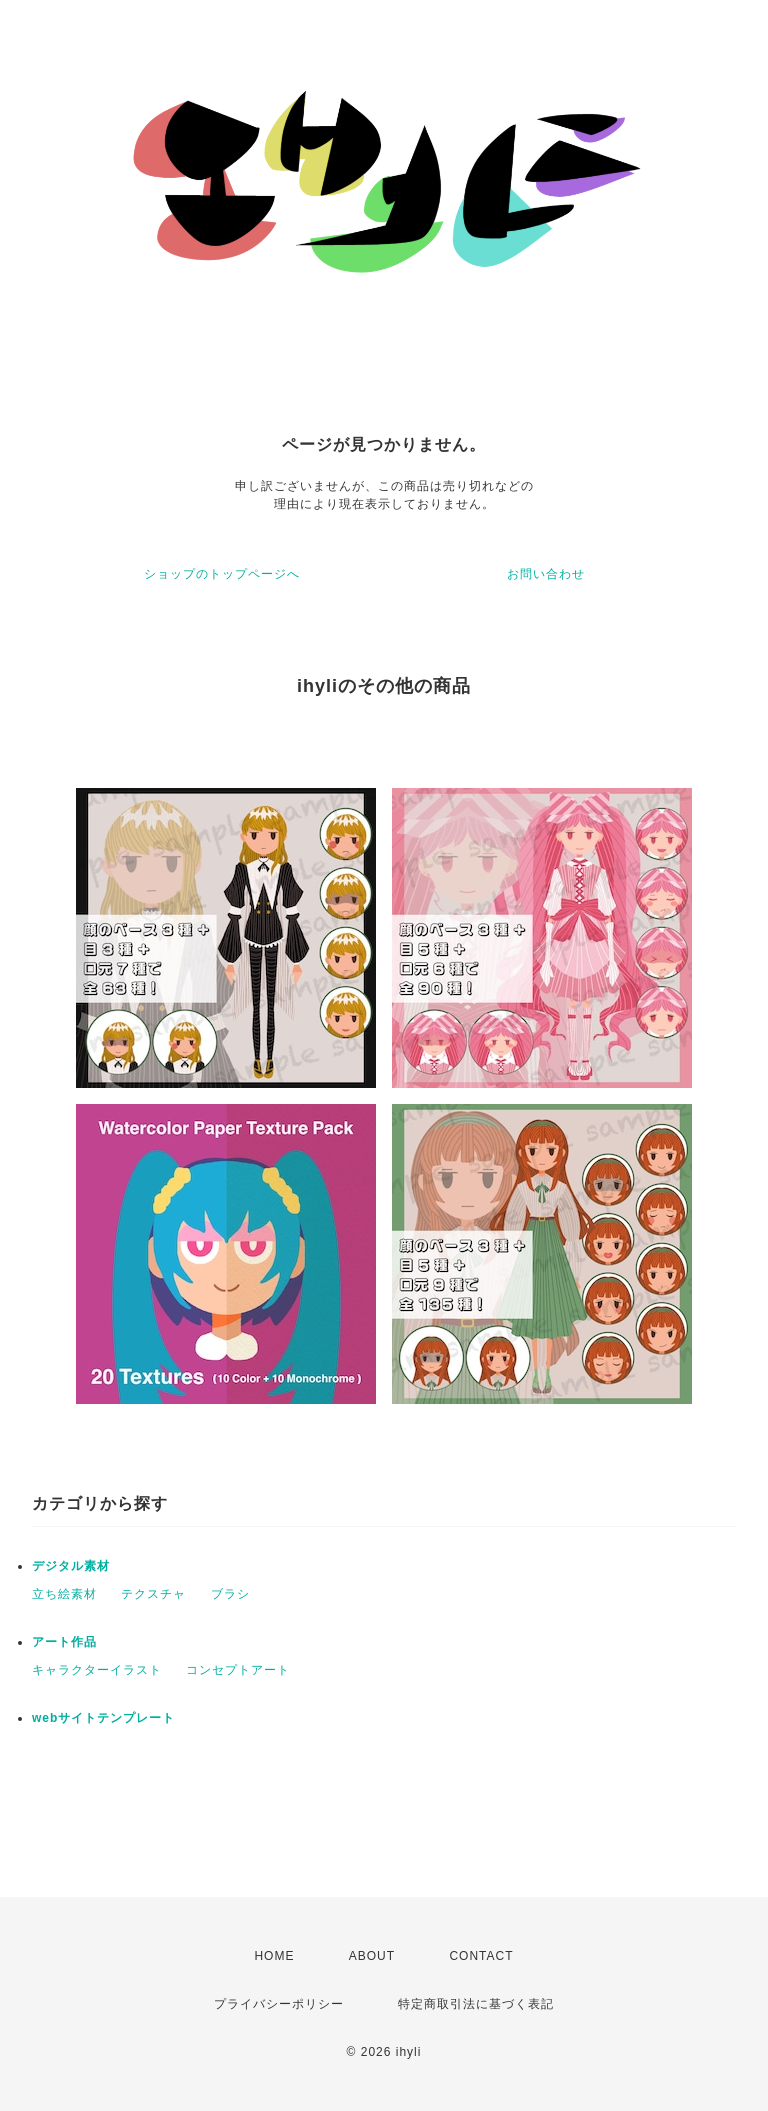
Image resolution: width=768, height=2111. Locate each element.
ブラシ (230, 1594)
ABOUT (372, 1956)
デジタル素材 (71, 1566)
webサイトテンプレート (103, 1718)
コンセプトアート (238, 1670)
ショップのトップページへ (222, 574)
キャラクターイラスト (97, 1670)
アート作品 (64, 1642)
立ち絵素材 (64, 1594)
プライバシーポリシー (279, 2004)
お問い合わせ (546, 574)
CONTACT (481, 1956)
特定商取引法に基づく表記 (476, 2004)
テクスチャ (153, 1594)
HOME (274, 1956)
